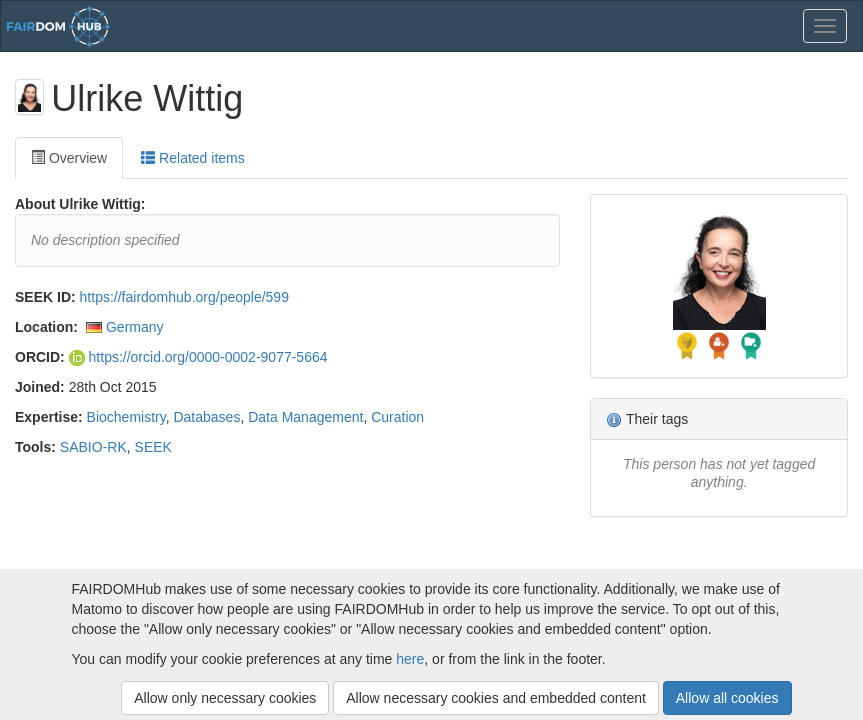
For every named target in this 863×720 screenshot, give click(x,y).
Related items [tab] (192, 158)
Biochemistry (126, 417)
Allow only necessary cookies (225, 698)
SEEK (153, 447)
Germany (135, 327)
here (410, 659)
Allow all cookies (727, 698)
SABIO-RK (93, 447)
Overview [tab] (69, 158)
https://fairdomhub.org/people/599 (184, 297)
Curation (397, 417)
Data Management (305, 417)
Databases (206, 417)
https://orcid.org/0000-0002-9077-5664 (198, 357)
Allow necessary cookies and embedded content (496, 698)
